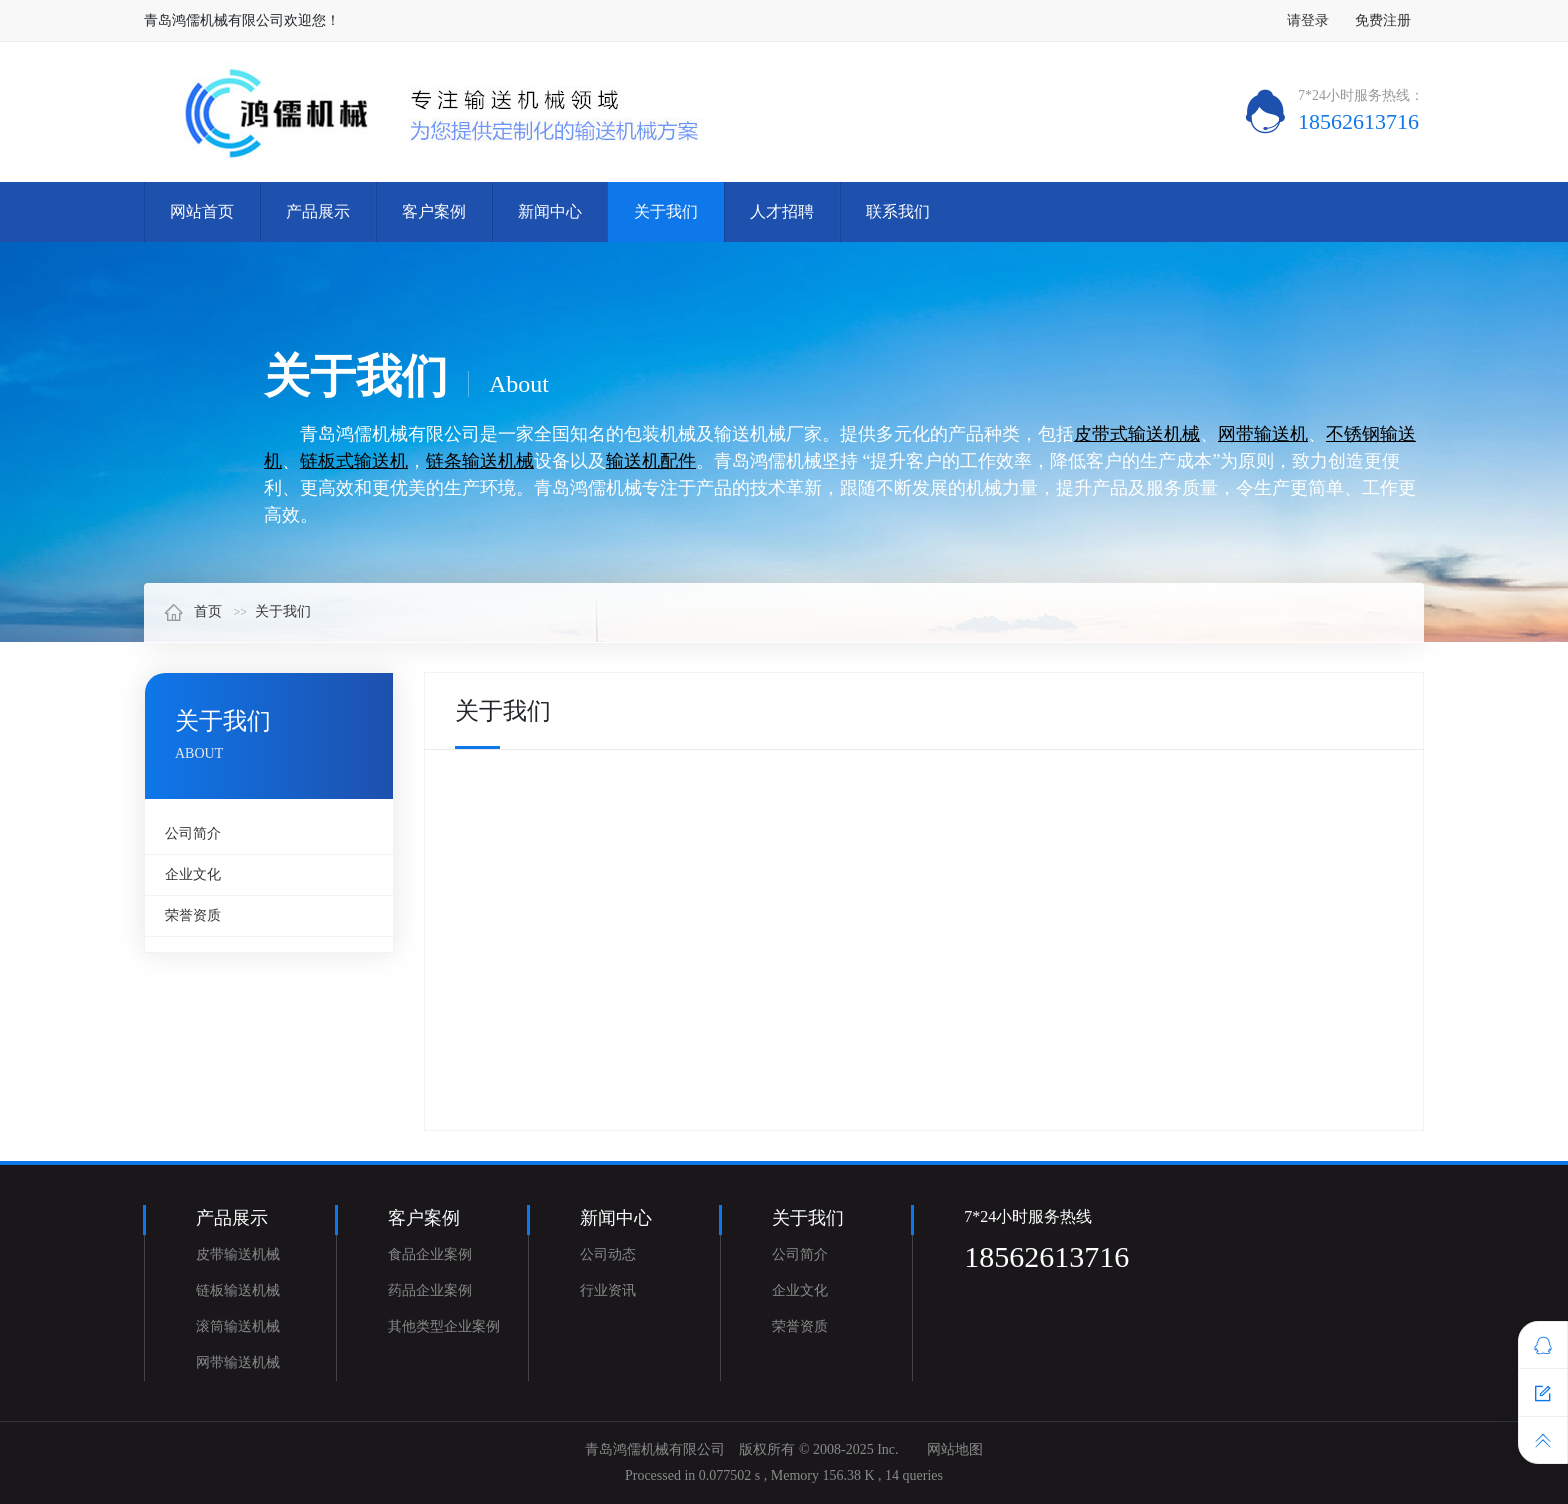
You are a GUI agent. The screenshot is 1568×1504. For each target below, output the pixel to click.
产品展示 (318, 211)
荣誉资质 (193, 915)
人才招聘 (782, 211)
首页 (193, 611)
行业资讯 (608, 1290)
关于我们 (666, 211)
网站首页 (202, 211)
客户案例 (434, 211)
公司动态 (608, 1254)
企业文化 (193, 874)
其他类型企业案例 (444, 1326)
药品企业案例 (430, 1290)
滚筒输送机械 (238, 1326)
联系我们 (898, 211)
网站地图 (955, 1449)
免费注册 (1383, 20)
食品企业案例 (430, 1254)
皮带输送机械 (238, 1254)
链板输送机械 (238, 1290)
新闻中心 (550, 211)
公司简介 (193, 833)
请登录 (1308, 20)
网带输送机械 (238, 1362)
